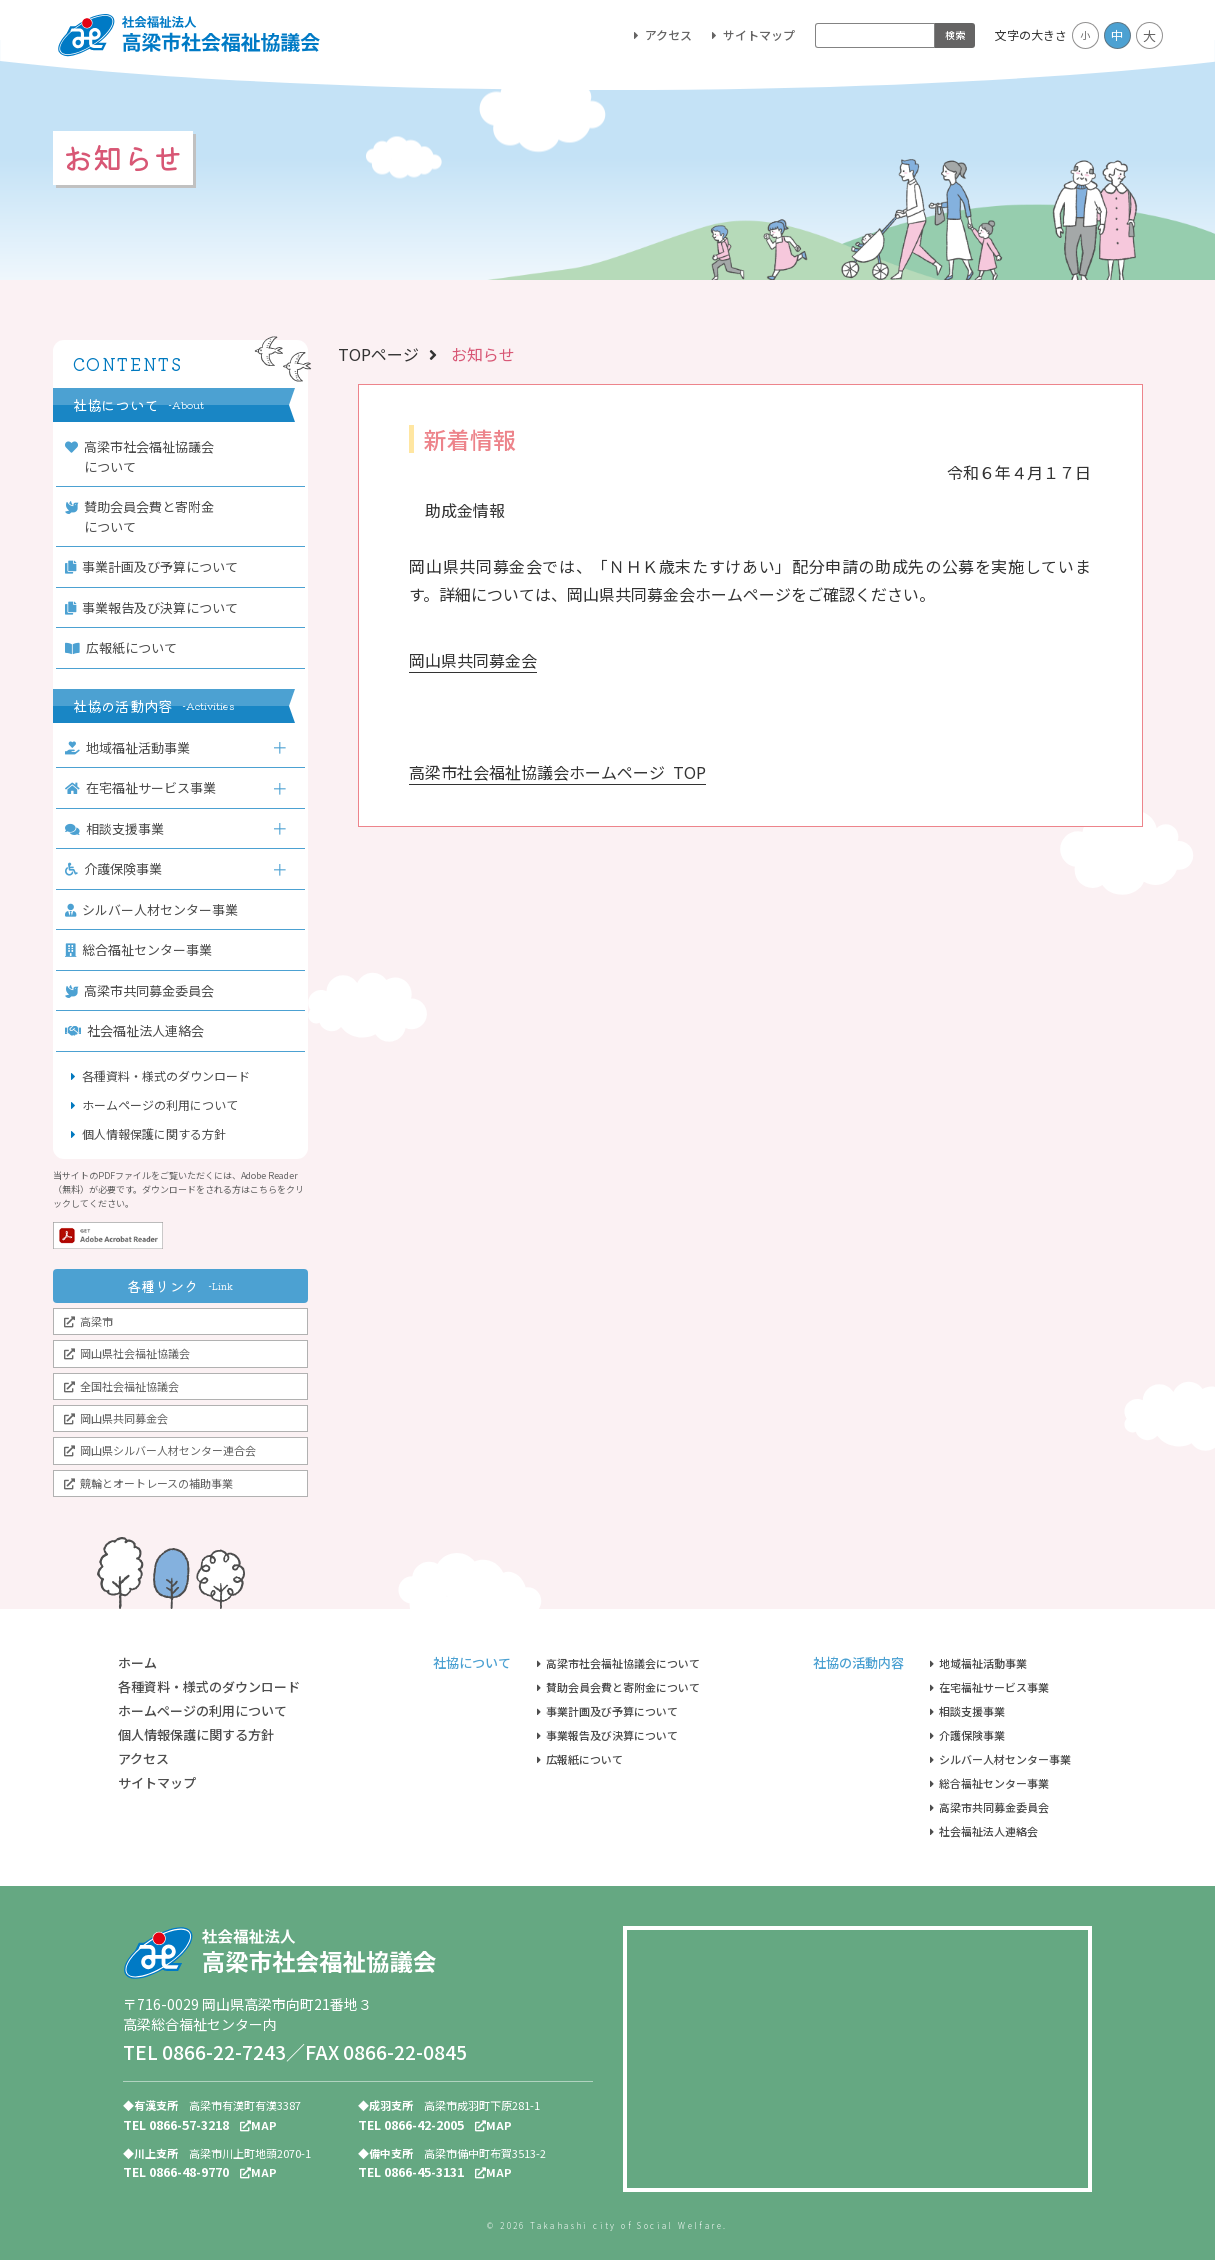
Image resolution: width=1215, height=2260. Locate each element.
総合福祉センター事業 (143, 949)
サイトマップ (759, 34)
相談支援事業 (119, 828)
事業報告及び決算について (156, 607)
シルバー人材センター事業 (156, 909)
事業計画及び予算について (156, 566)
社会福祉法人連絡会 (139, 1030)
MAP (258, 2125)
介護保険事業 (118, 868)
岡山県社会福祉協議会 (135, 1353)
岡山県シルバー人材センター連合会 (168, 1450)
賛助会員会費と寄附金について (144, 516)
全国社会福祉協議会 (129, 1386)
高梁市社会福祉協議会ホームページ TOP (557, 772)
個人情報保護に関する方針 (154, 1133)
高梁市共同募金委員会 (144, 990)
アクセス (668, 34)
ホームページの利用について (160, 1104)
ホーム (137, 1662)
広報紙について (125, 647)
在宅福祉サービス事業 (145, 787)
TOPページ (378, 354)
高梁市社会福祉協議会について (144, 456)
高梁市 (96, 1321)
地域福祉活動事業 (132, 747)
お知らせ (483, 354)
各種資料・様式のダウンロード (166, 1075)
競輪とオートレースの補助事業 (156, 1483)
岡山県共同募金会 (124, 1418)
